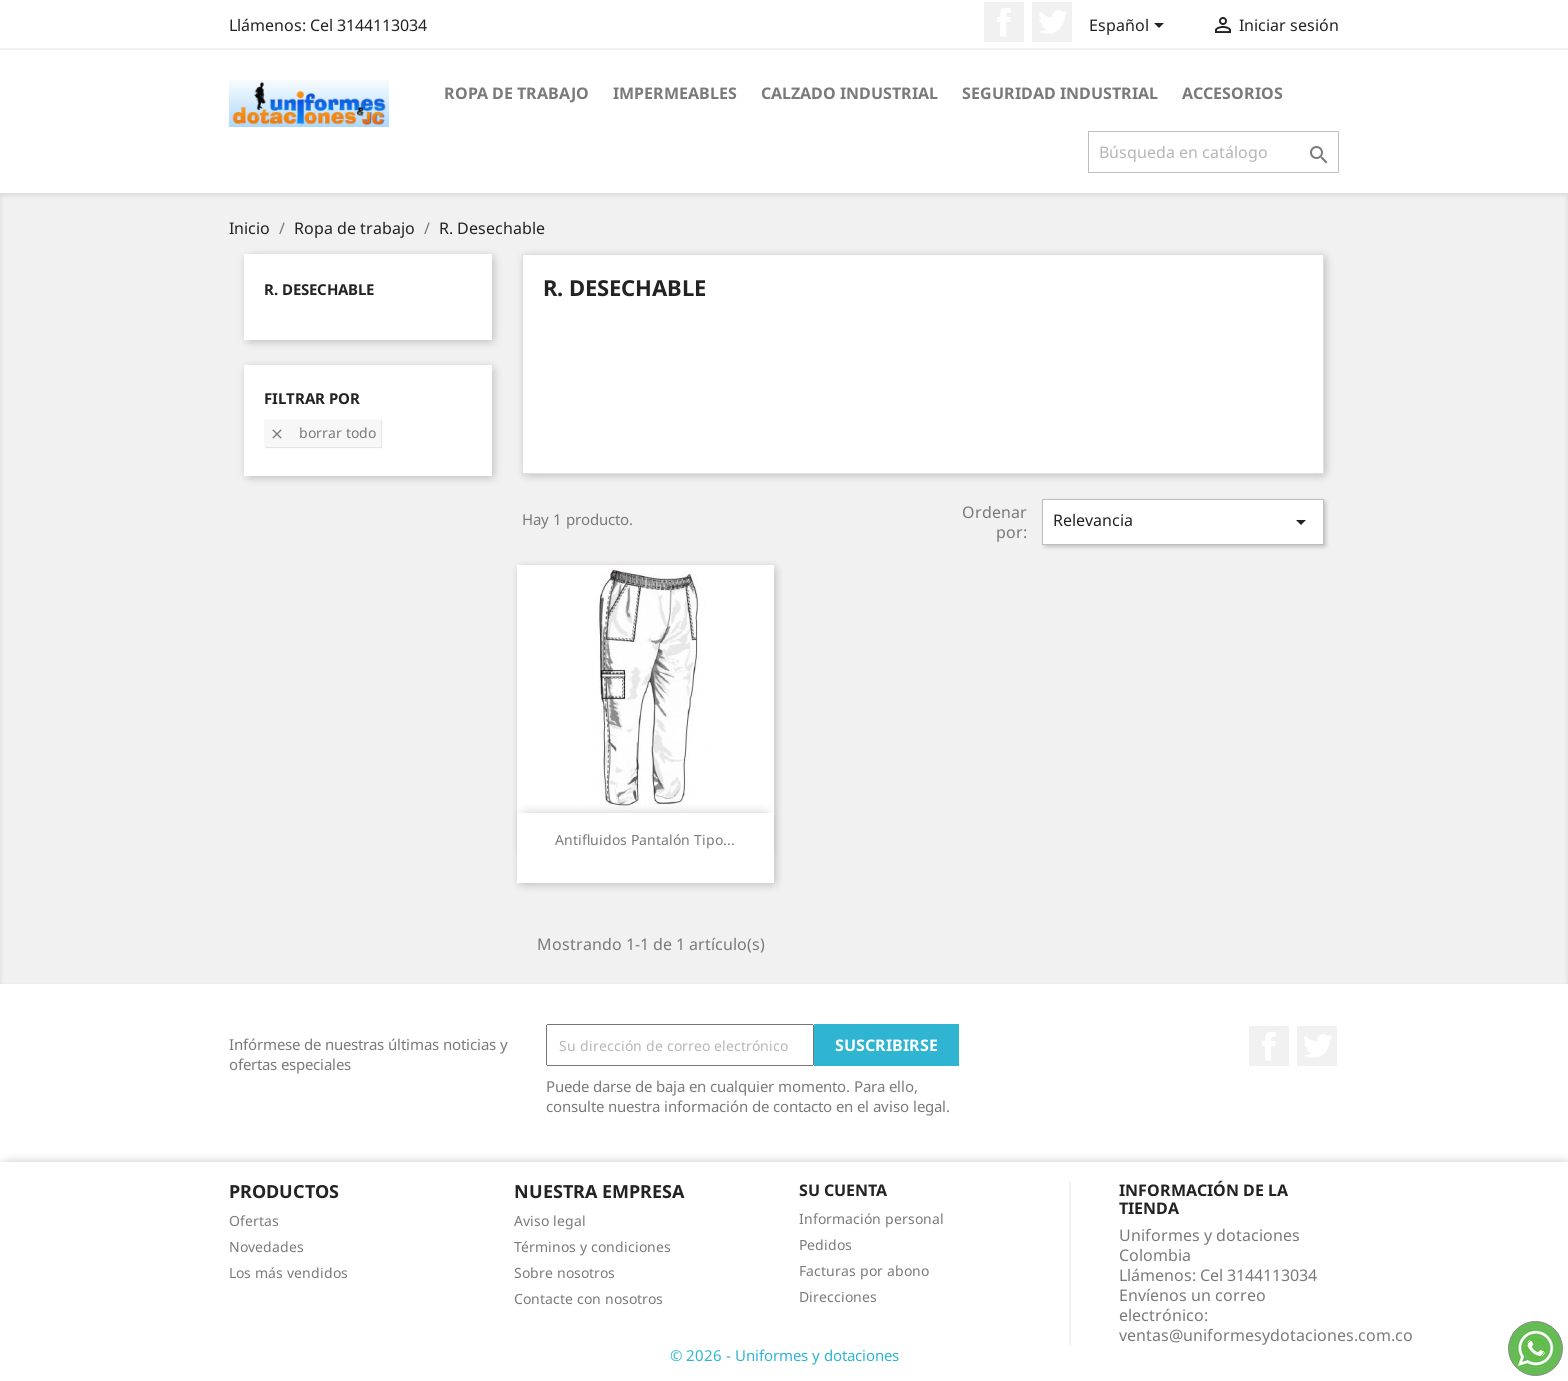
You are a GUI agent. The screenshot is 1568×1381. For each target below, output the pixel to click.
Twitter (1052, 22)
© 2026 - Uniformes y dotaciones (784, 1355)
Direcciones (838, 1296)
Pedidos (825, 1244)
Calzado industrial (849, 93)
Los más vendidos (288, 1272)
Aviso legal (550, 1220)
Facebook (1004, 22)
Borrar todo (322, 432)
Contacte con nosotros (588, 1298)
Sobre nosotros (564, 1272)
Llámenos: (328, 25)
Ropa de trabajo (516, 93)
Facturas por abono (864, 1270)
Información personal (871, 1218)
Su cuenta (843, 1190)
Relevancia (1183, 521)
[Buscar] (1213, 152)
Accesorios (1232, 93)
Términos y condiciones (592, 1246)
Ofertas (254, 1220)
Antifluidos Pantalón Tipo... (645, 839)
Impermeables (675, 93)
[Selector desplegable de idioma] (1130, 27)
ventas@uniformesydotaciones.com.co (1266, 1335)
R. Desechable (319, 289)
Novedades (266, 1246)
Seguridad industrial (1060, 93)
